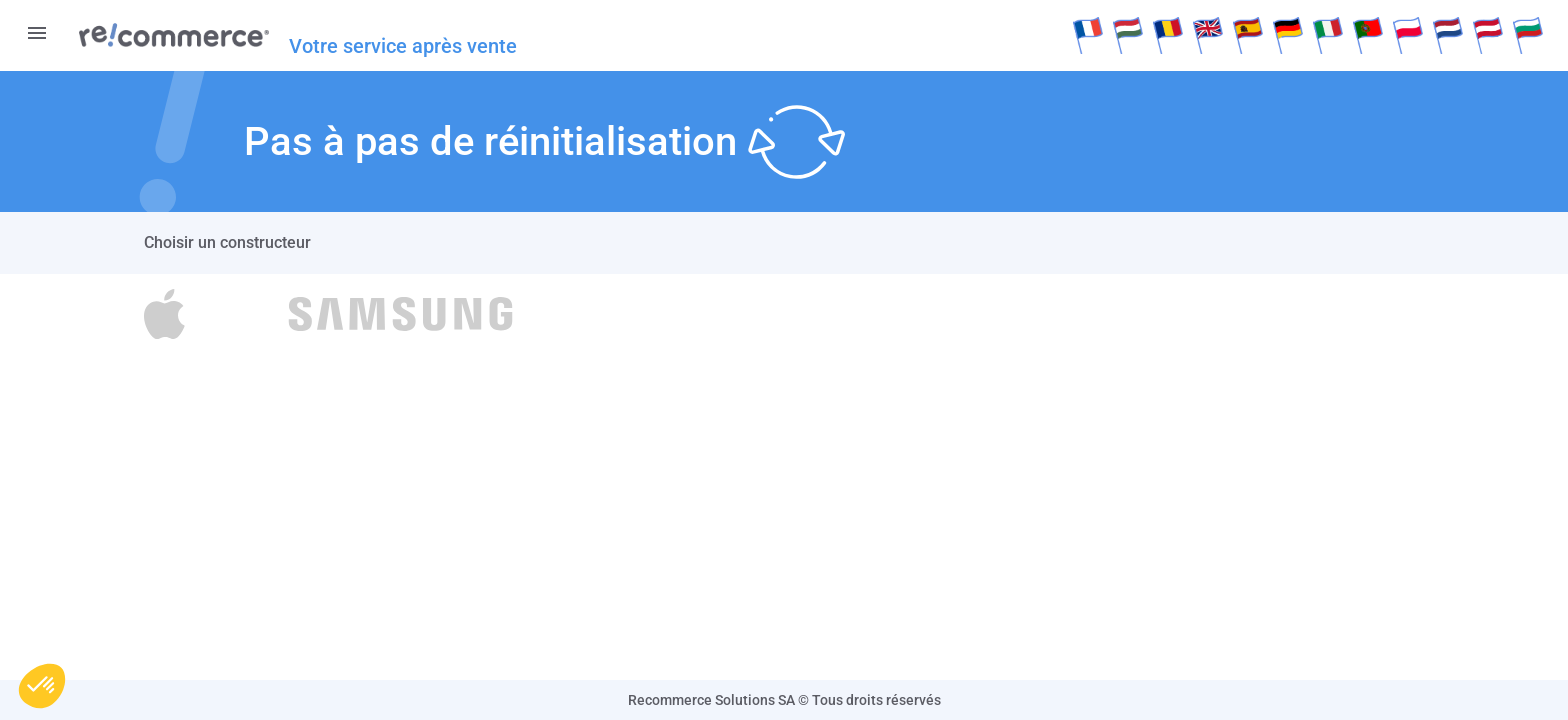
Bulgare (1528, 35)
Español (1248, 35)
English (1208, 35)
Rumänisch (1168, 35)
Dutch (1448, 35)
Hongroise (1128, 35)
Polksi (1408, 35)
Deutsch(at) (1488, 35)
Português (1368, 35)
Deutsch (1288, 35)
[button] (42, 686)
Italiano (1328, 35)
